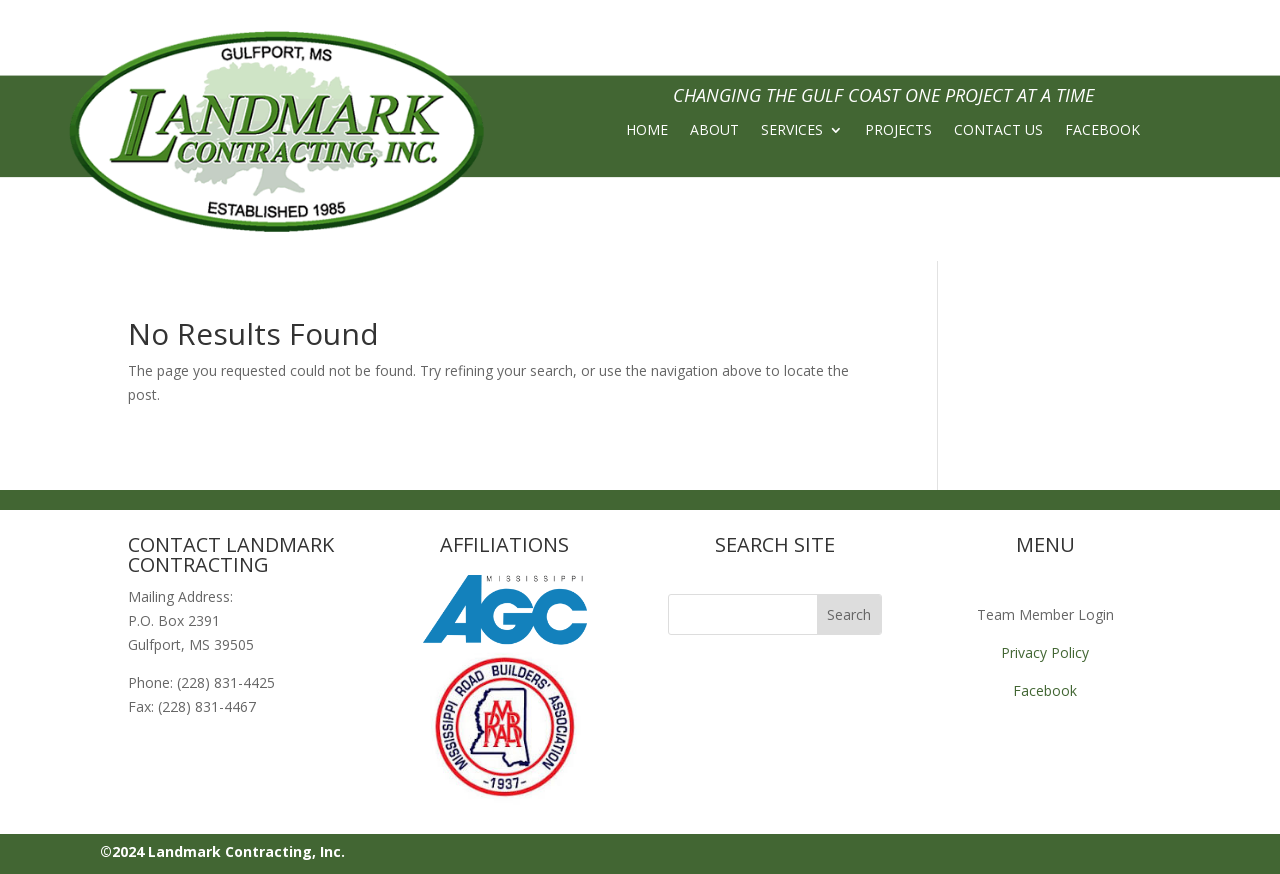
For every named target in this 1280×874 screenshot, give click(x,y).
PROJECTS (898, 131)
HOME (647, 131)
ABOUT (714, 131)
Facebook (1045, 690)
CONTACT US (998, 131)
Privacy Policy (1045, 652)
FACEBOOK (1102, 131)
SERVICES (792, 131)
